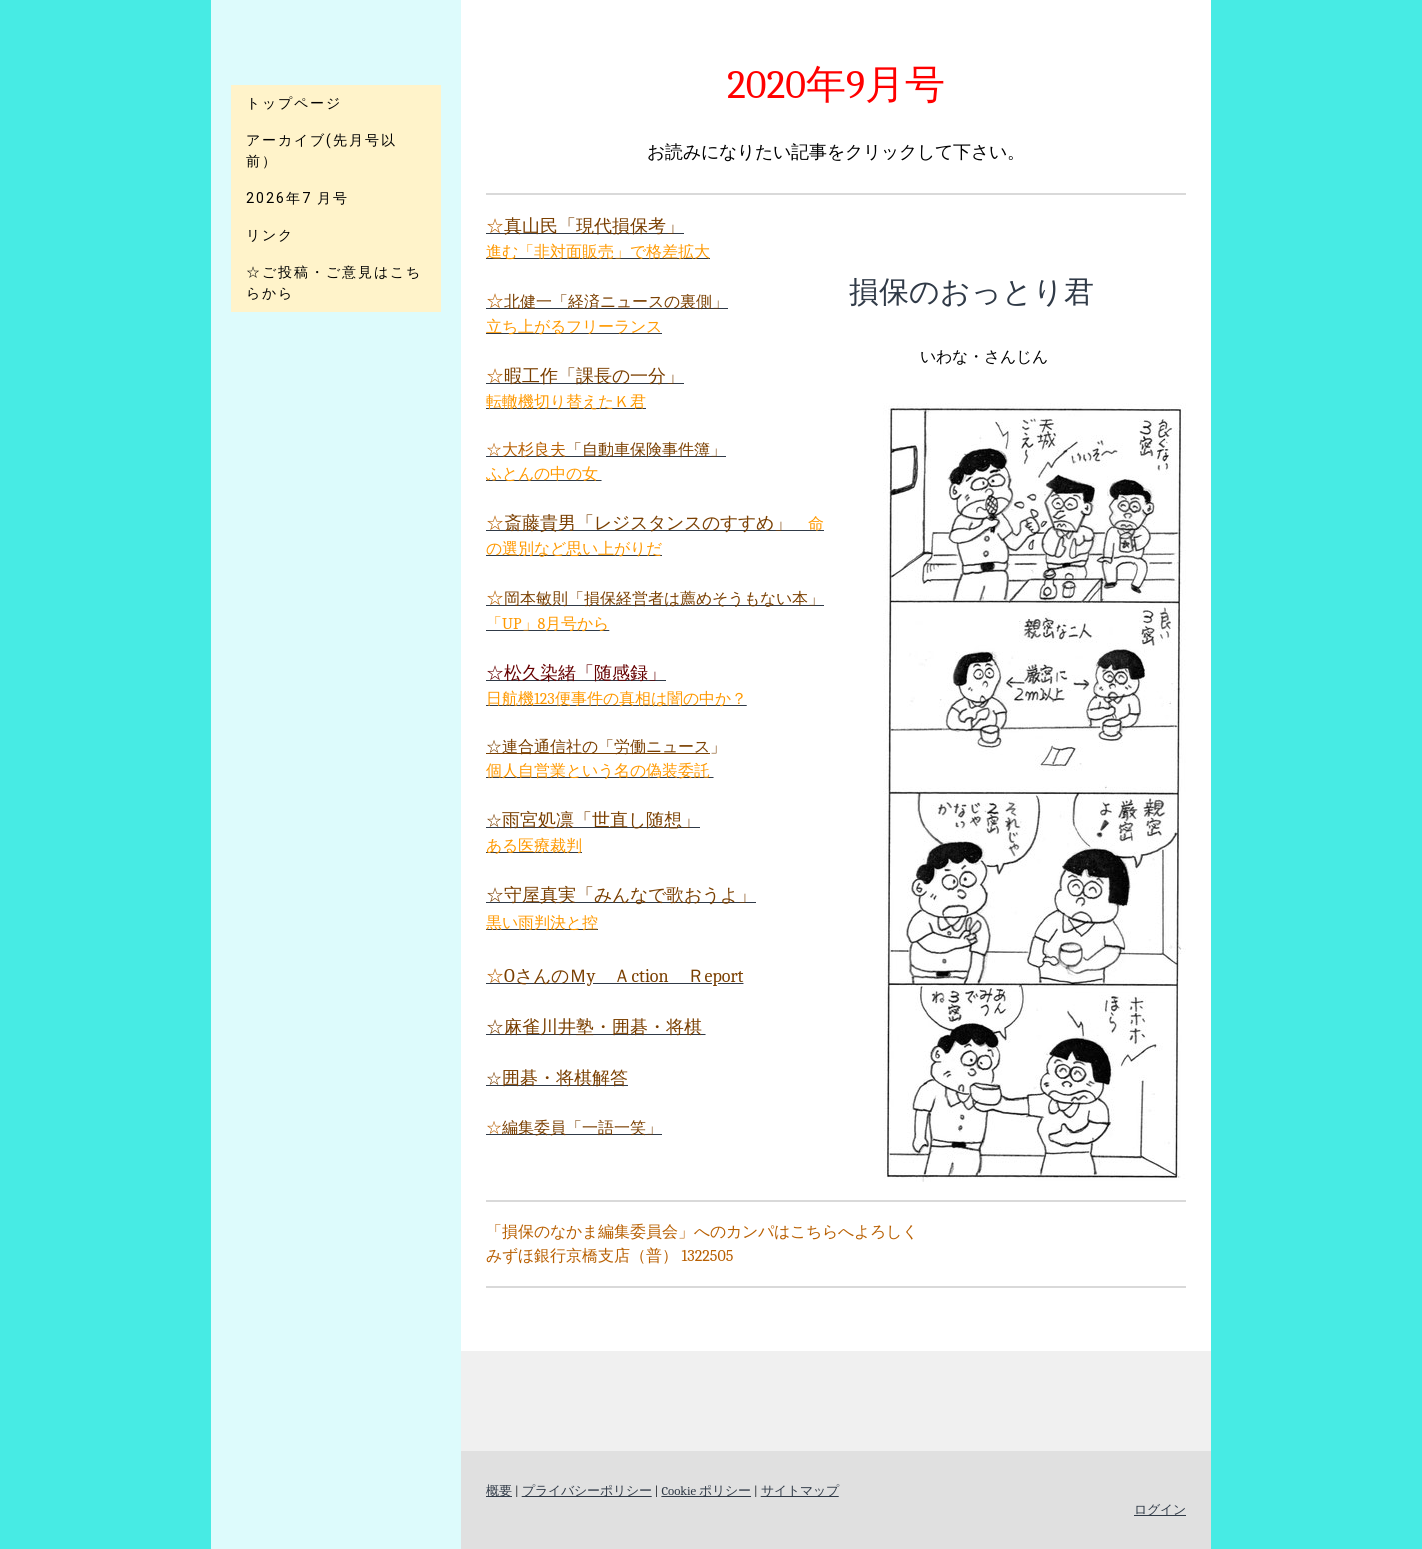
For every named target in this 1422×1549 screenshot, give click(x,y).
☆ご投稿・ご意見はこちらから (334, 282)
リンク (270, 235)
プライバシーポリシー (587, 1490)
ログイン (1160, 1509)
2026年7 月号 (297, 198)
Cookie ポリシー (706, 1490)
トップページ (294, 103)
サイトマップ (800, 1490)
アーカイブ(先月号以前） (321, 150)
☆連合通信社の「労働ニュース (598, 747)
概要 (499, 1490)
